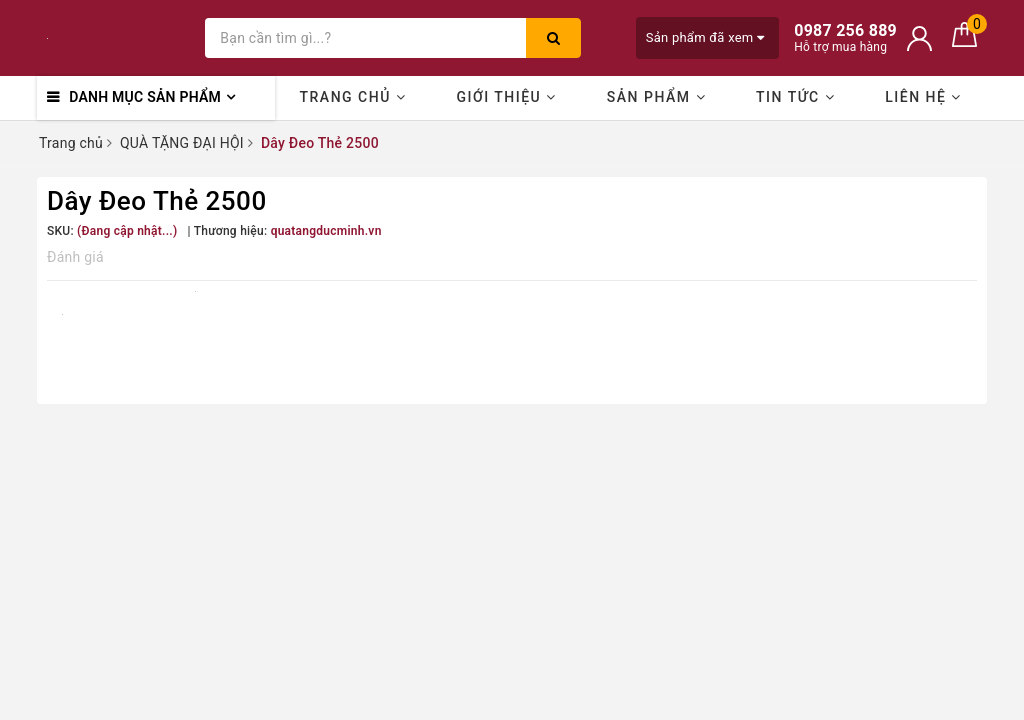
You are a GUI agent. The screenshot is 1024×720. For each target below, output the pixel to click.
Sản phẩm (656, 97)
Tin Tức (795, 97)
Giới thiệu (506, 97)
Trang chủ (353, 97)
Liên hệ (923, 97)
